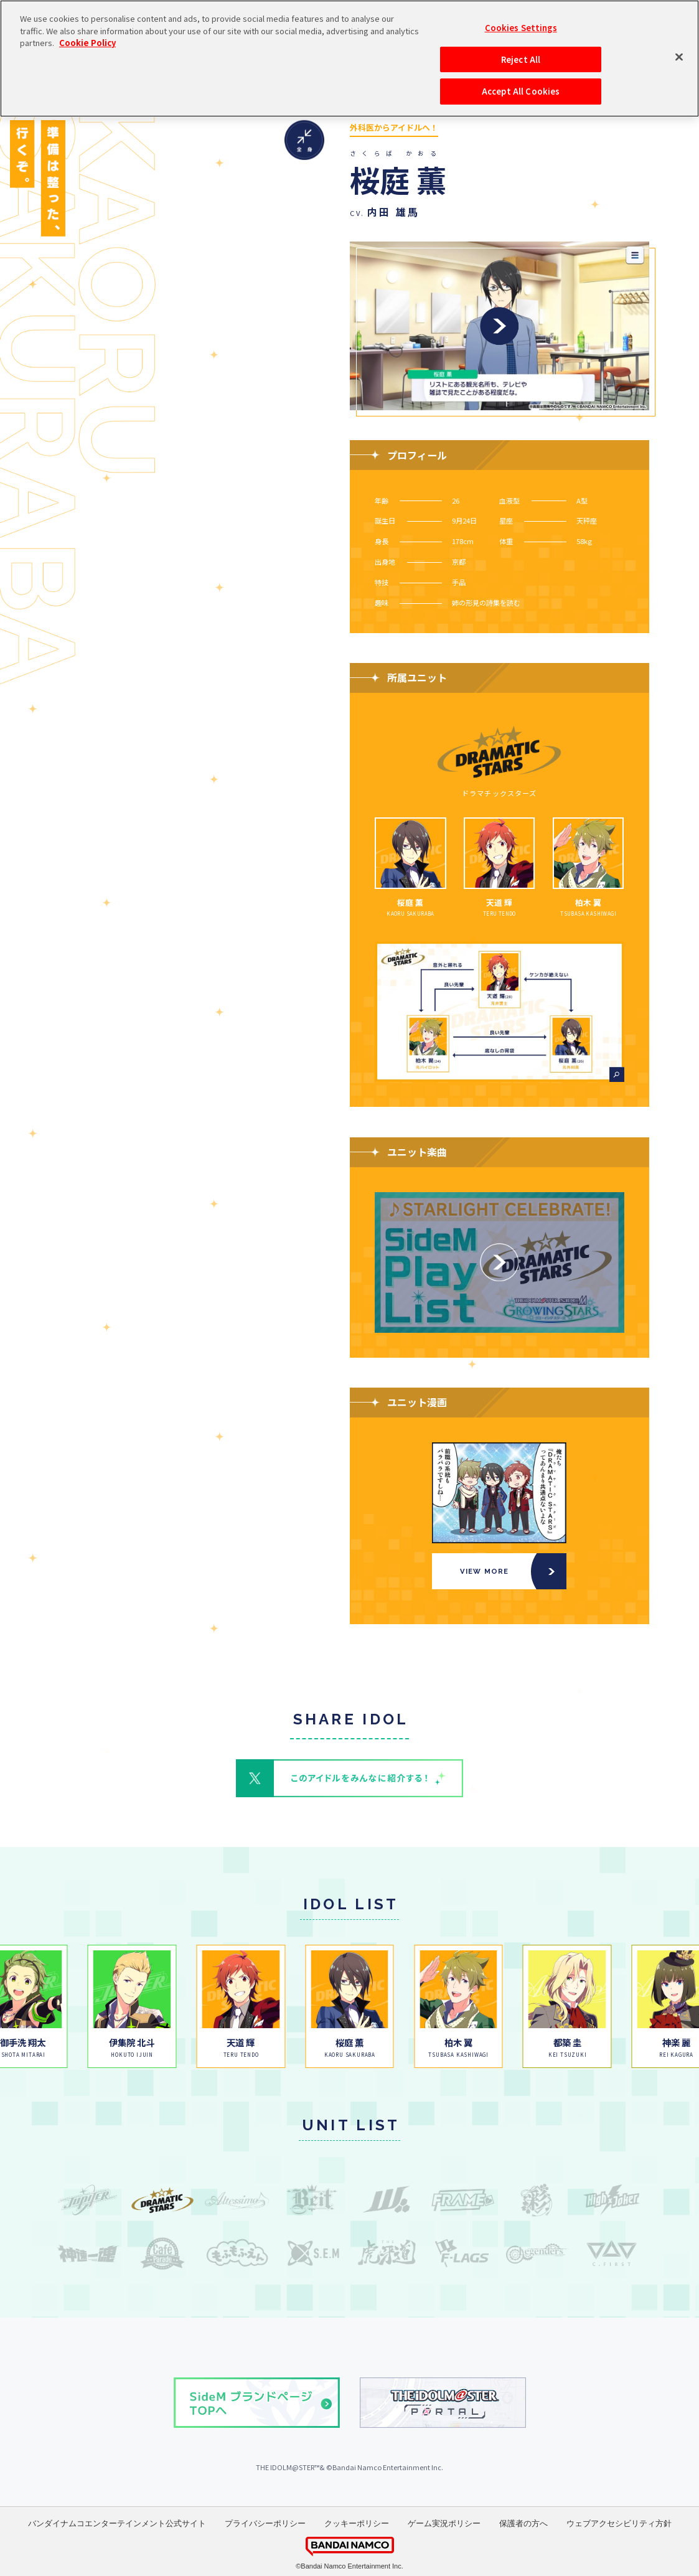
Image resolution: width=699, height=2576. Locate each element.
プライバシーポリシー (265, 2523)
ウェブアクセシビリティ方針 (619, 2523)
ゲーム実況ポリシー (444, 2523)
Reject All (520, 15)
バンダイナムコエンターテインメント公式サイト (117, 2523)
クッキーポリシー (356, 2523)
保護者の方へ (523, 2523)
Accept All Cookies (521, 47)
